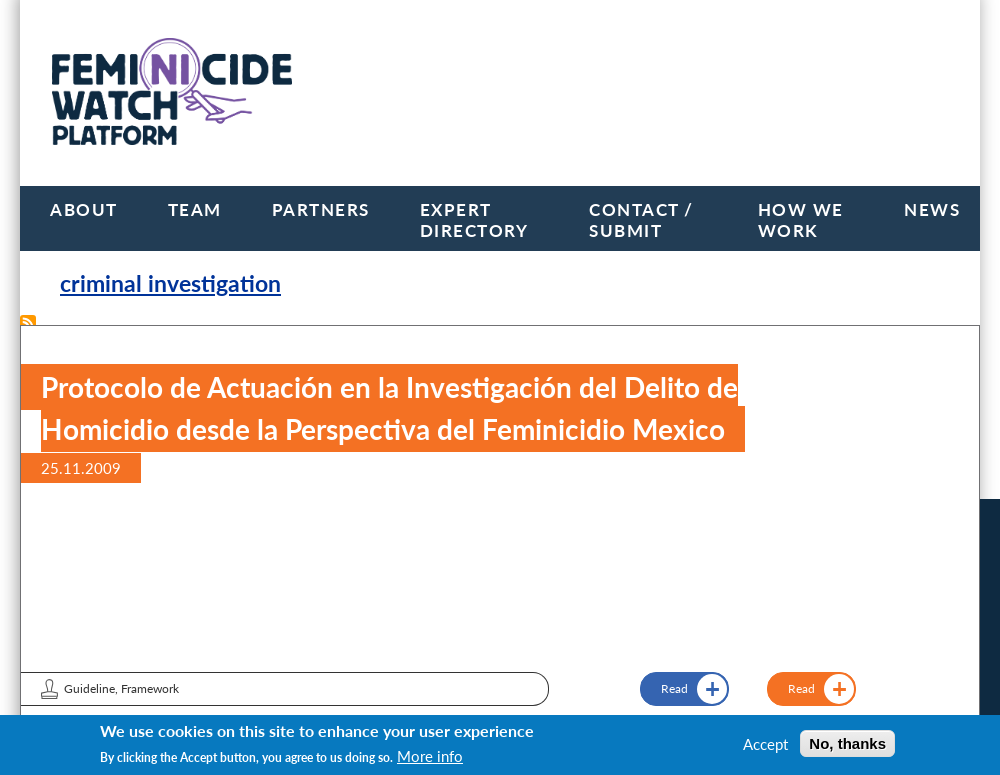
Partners (321, 209)
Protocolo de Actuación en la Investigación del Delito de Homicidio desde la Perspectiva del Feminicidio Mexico (389, 408)
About (84, 209)
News (932, 209)
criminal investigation (170, 283)
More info (430, 756)
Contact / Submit (641, 220)
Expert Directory (474, 220)
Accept (765, 744)
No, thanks (847, 743)
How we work (801, 220)
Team (195, 209)
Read (801, 688)
